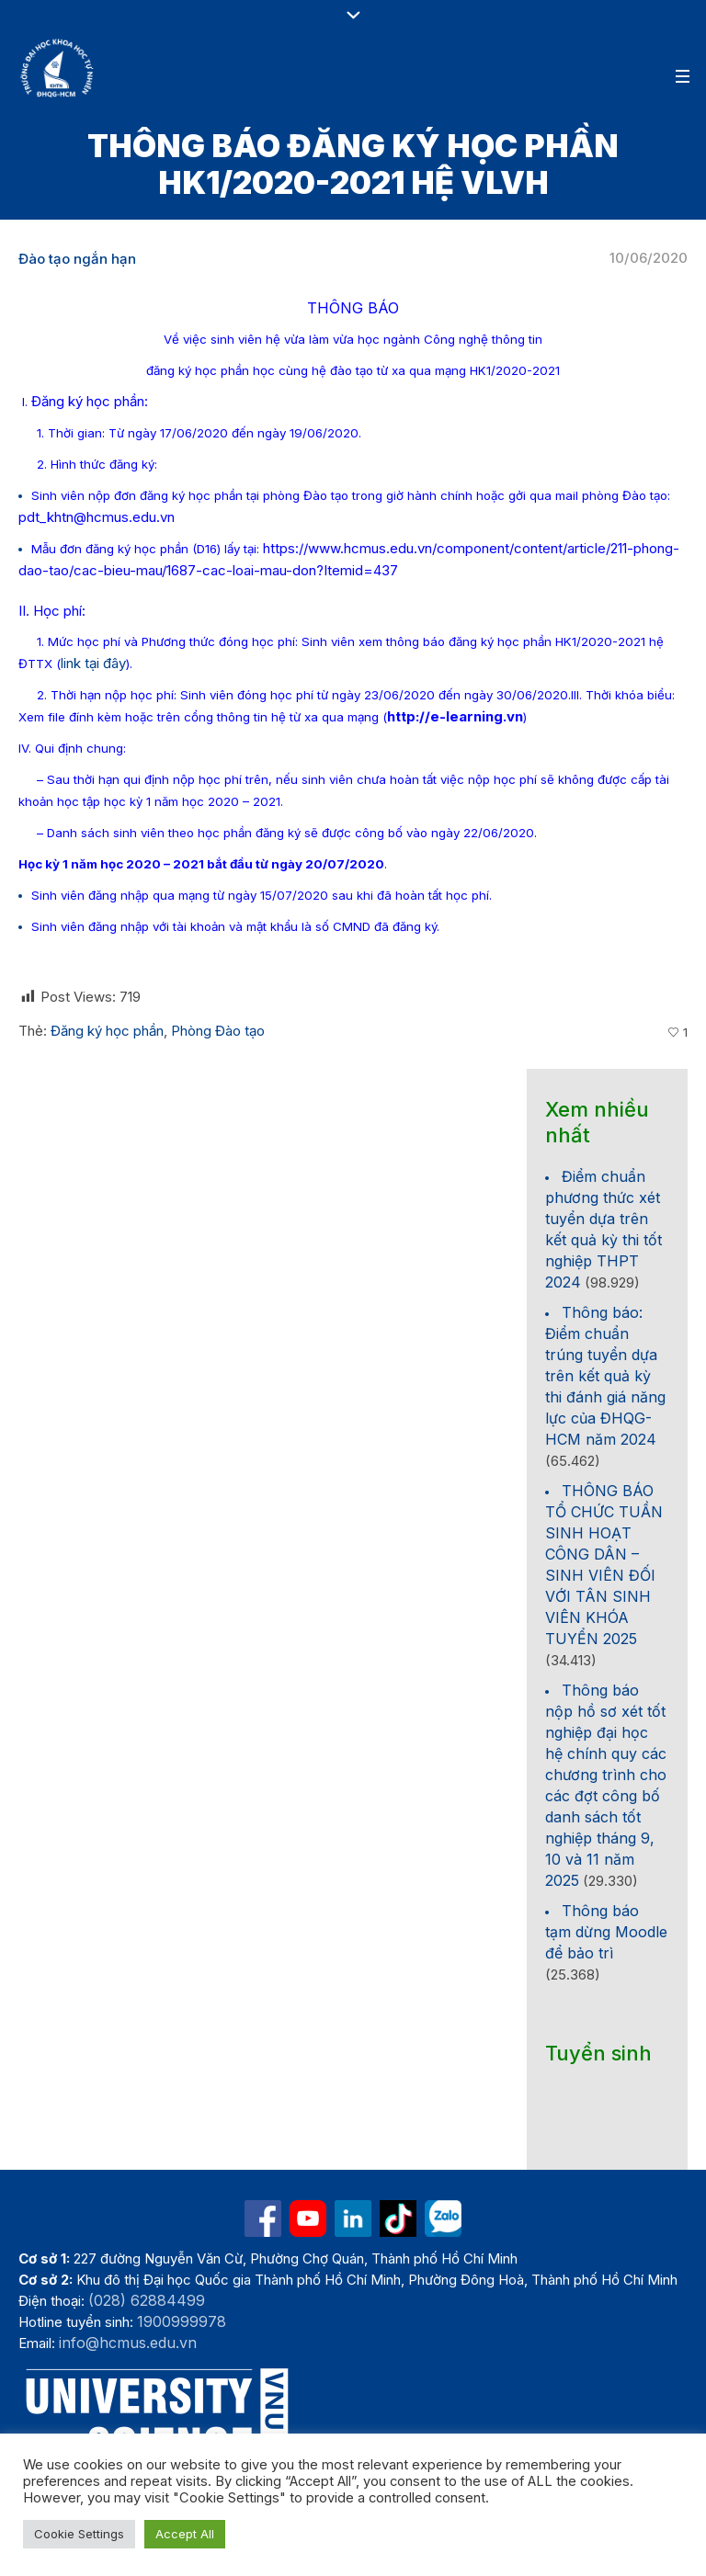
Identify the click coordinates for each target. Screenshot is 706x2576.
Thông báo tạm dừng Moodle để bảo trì (606, 1931)
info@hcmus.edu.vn (128, 2342)
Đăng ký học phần (107, 1030)
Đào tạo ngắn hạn (77, 258)
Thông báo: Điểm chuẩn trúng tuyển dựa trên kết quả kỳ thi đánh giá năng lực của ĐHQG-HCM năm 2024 (605, 1375)
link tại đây (93, 663)
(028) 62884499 (146, 2300)
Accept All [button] (184, 2533)
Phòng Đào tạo (218, 1030)
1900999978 (181, 2321)
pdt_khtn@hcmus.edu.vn (96, 517)
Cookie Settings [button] (79, 2533)
